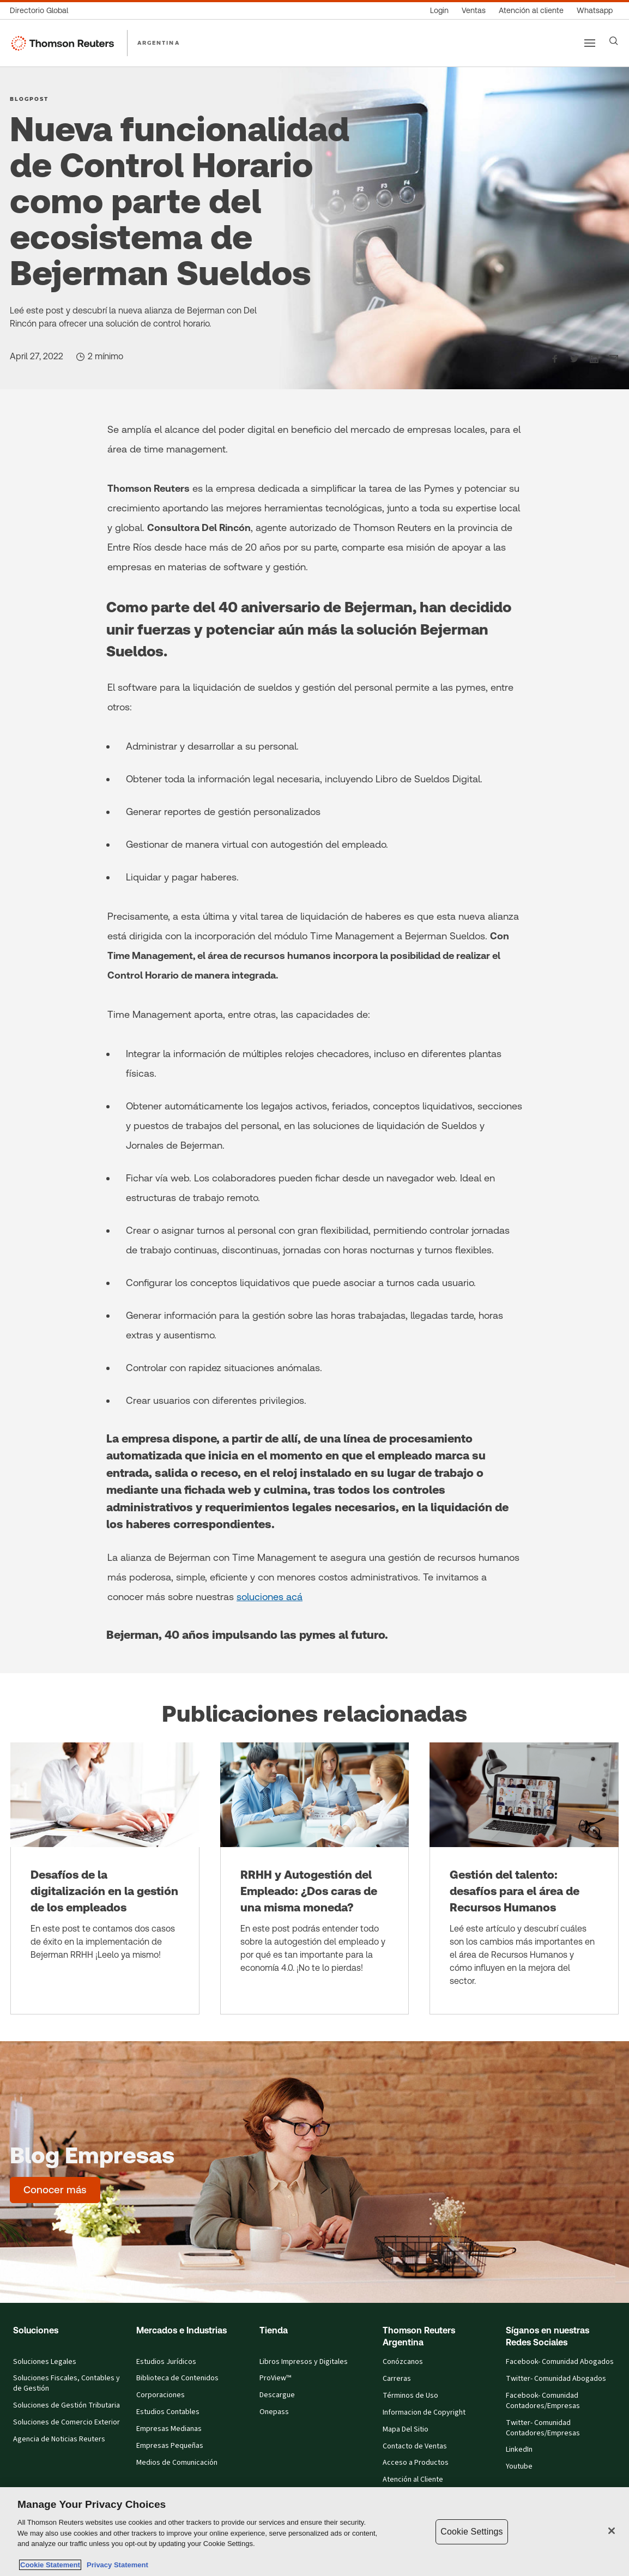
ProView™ (275, 2378)
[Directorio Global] (42, 10)
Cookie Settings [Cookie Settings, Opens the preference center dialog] (471, 2531)
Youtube (519, 2467)
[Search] (614, 41)
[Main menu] (590, 43)
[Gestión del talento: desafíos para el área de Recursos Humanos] (524, 1878)
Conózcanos (403, 2362)
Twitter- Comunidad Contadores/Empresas (543, 2428)
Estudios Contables (167, 2412)
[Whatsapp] (594, 10)
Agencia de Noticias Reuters (59, 2439)
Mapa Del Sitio (405, 2429)
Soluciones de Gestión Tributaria (66, 2405)
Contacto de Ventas (415, 2446)
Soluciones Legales (44, 2362)
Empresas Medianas (169, 2429)
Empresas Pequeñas (169, 2446)
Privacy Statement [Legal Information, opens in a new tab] (115, 2565)
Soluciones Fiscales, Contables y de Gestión (66, 2383)
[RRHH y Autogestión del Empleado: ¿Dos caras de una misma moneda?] (314, 1878)
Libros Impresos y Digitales (303, 2362)
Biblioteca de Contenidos (177, 2378)
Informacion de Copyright (424, 2413)
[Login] (439, 10)
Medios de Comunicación (176, 2463)
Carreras (397, 2379)
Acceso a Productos (416, 2463)
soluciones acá (270, 1596)
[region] (314, 2531)
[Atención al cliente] (531, 10)
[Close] (612, 2531)
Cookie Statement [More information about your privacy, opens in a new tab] (50, 2565)
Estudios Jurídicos (166, 2362)
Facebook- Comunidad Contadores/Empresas (543, 2401)
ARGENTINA (158, 42)
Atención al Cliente (413, 2480)
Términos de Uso (410, 2396)
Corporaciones (160, 2395)
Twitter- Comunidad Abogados (556, 2379)
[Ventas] (473, 10)
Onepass (274, 2412)
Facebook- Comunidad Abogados (560, 2362)
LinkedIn (519, 2450)
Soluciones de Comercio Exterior (66, 2422)
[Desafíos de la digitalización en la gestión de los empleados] (104, 1878)
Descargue (277, 2395)
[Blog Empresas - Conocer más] (55, 2190)
